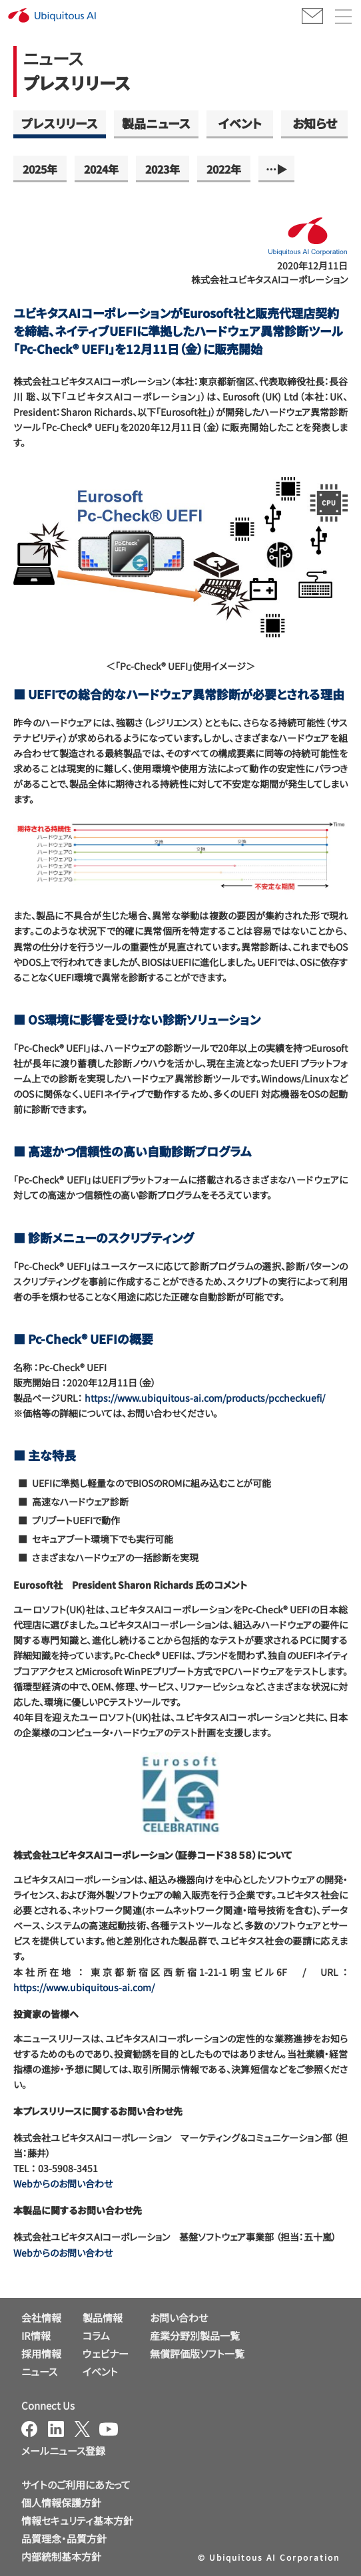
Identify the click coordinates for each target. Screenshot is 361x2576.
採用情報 (41, 2353)
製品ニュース (156, 123)
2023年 (162, 169)
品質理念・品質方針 (64, 2538)
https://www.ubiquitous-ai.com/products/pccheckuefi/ (205, 1397)
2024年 (101, 169)
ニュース (39, 2371)
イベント (240, 123)
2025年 (40, 169)
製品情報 (103, 2318)
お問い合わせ (179, 2318)
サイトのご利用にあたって (76, 2485)
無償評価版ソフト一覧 (197, 2353)
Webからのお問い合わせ (63, 2183)
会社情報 (41, 2318)
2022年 (223, 169)
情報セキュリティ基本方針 (77, 2520)
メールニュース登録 (63, 2451)
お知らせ (314, 123)
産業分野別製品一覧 (195, 2335)
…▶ (276, 169)
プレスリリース (59, 123)
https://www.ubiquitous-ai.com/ (84, 1987)
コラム (96, 2335)
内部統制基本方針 (61, 2556)
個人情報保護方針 (61, 2502)
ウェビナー (106, 2353)
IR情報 (36, 2335)
